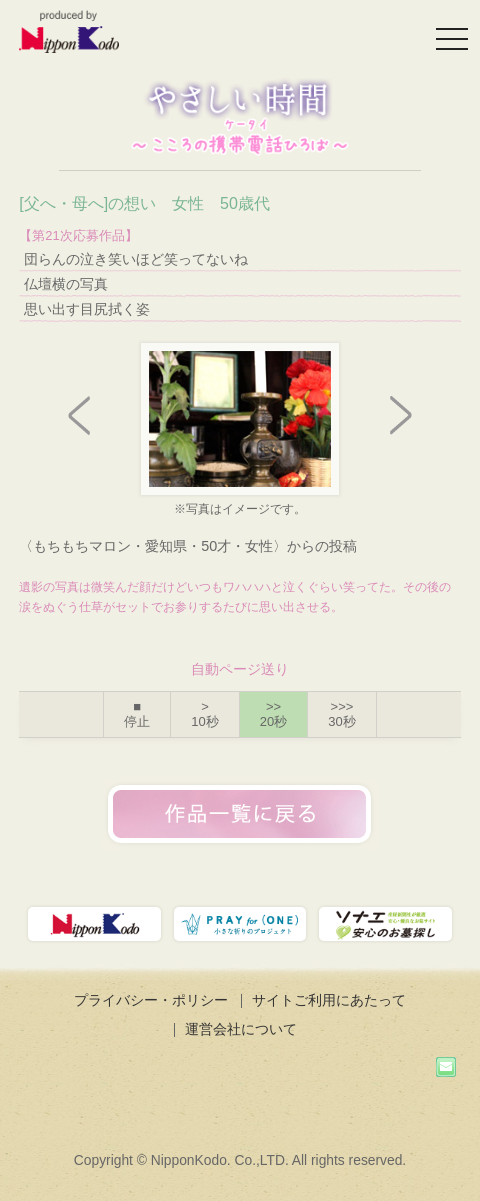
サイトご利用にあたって (329, 1000)
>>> (341, 714)
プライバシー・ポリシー (151, 1000)
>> (273, 714)
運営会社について (241, 1029)
